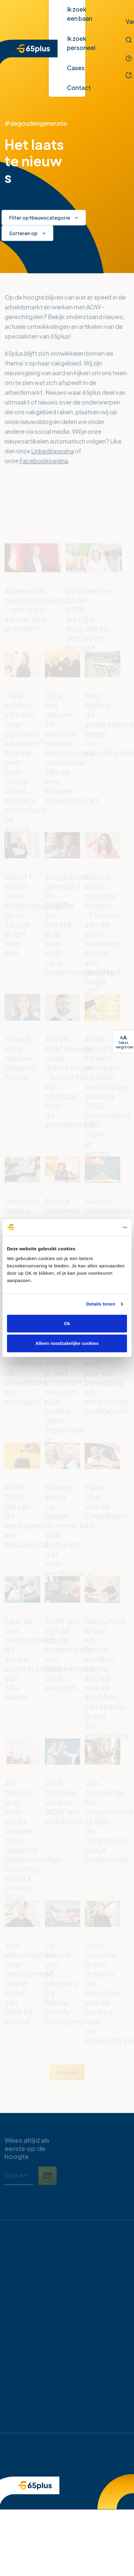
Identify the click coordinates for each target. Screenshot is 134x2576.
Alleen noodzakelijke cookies (67, 1343)
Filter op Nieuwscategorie (39, 217)
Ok (67, 1323)
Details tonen (100, 1303)
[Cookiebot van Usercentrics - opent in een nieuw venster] (100, 1227)
